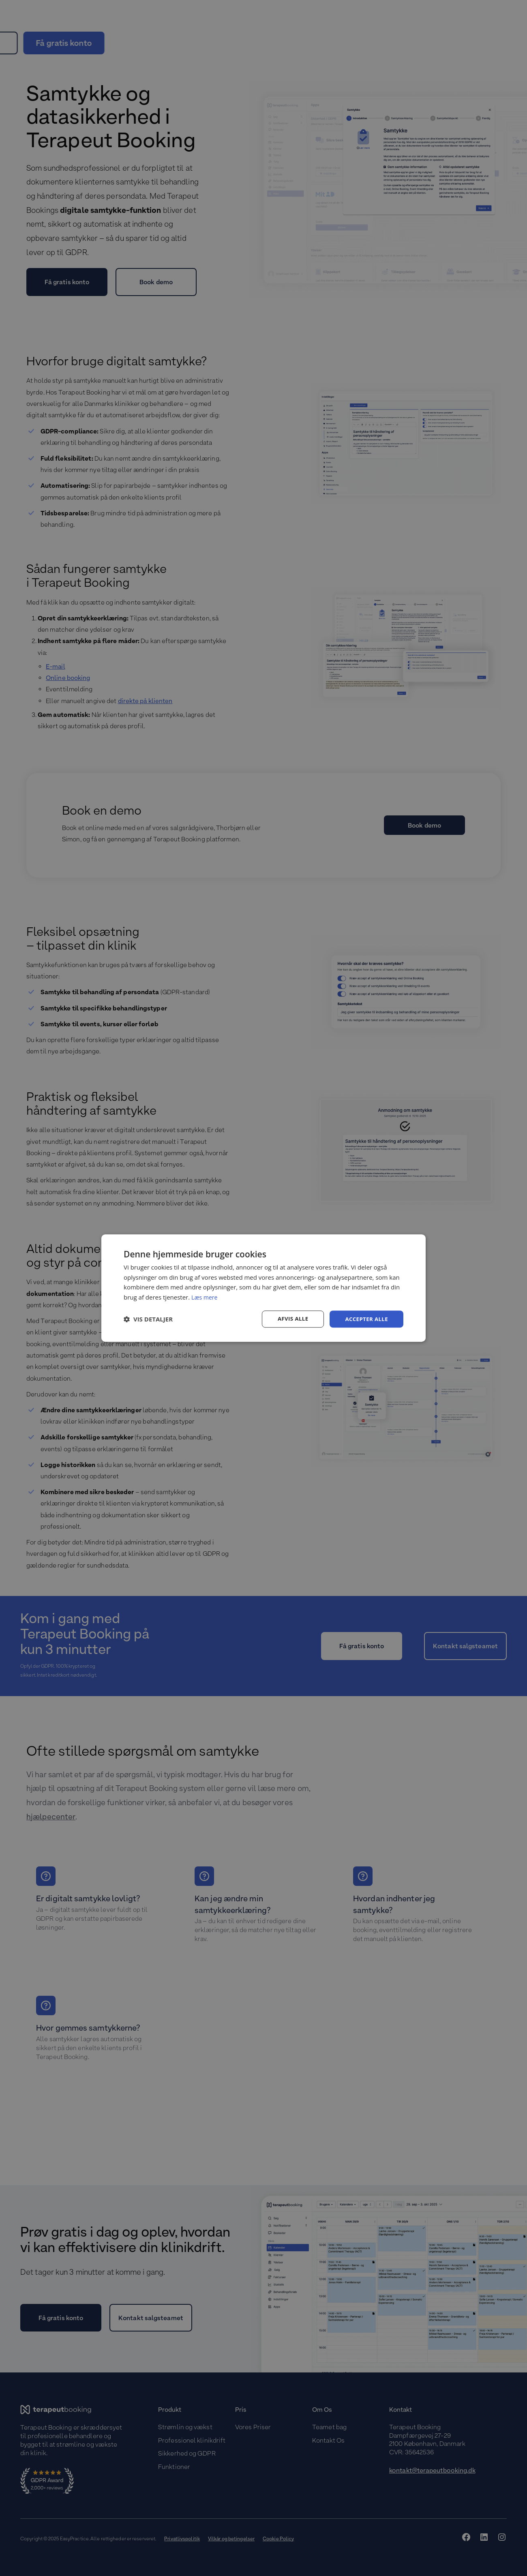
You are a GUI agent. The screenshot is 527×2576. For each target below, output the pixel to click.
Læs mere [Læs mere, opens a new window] (205, 1297)
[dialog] (263, 1287)
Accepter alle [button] (365, 1319)
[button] (148, 1319)
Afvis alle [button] (290, 1319)
